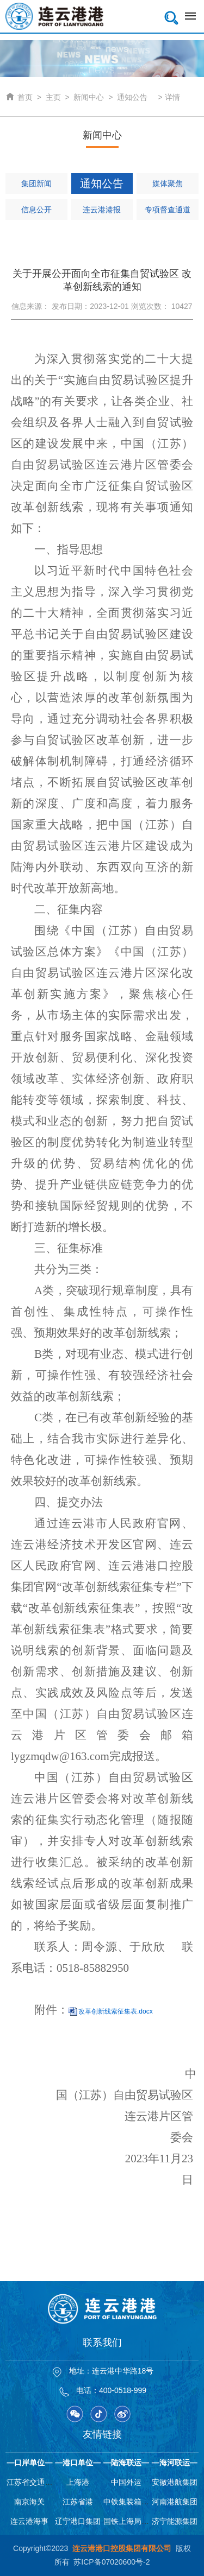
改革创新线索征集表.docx (115, 2011)
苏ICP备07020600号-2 (111, 2562)
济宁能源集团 (174, 2521)
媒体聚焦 (167, 183)
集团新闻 (36, 183)
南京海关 (29, 2501)
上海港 (77, 2482)
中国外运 (126, 2482)
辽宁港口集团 (78, 2521)
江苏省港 (78, 2501)
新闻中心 (88, 97)
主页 (53, 97)
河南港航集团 (174, 2501)
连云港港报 (102, 209)
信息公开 (36, 209)
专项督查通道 (167, 209)
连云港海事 (29, 2521)
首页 (19, 97)
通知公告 (132, 97)
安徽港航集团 (174, 2482)
